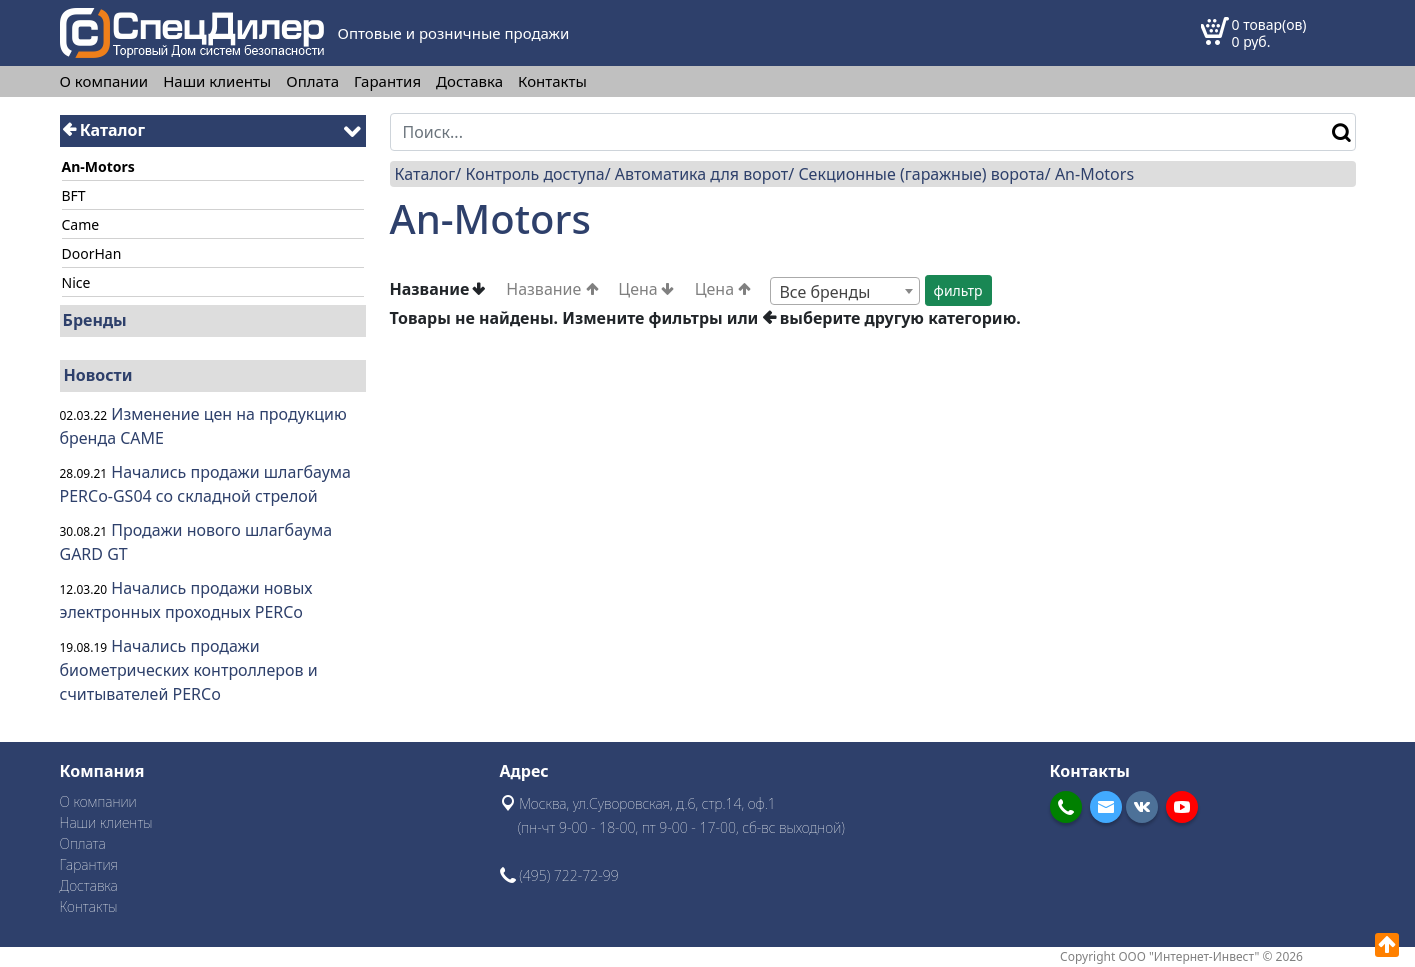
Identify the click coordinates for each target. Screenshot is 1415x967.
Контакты (552, 81)
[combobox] (845, 291)
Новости (98, 375)
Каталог (104, 130)
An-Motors (1094, 174)
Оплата (312, 81)
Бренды (95, 320)
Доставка (469, 81)
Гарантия (387, 81)
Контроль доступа (534, 174)
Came (81, 224)
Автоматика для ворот (701, 174)
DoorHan (92, 253)
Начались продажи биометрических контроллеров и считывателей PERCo (189, 670)
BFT (74, 195)
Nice (76, 282)
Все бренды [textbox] (824, 292)
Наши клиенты (217, 81)
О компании (104, 81)
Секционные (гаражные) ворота (921, 174)
